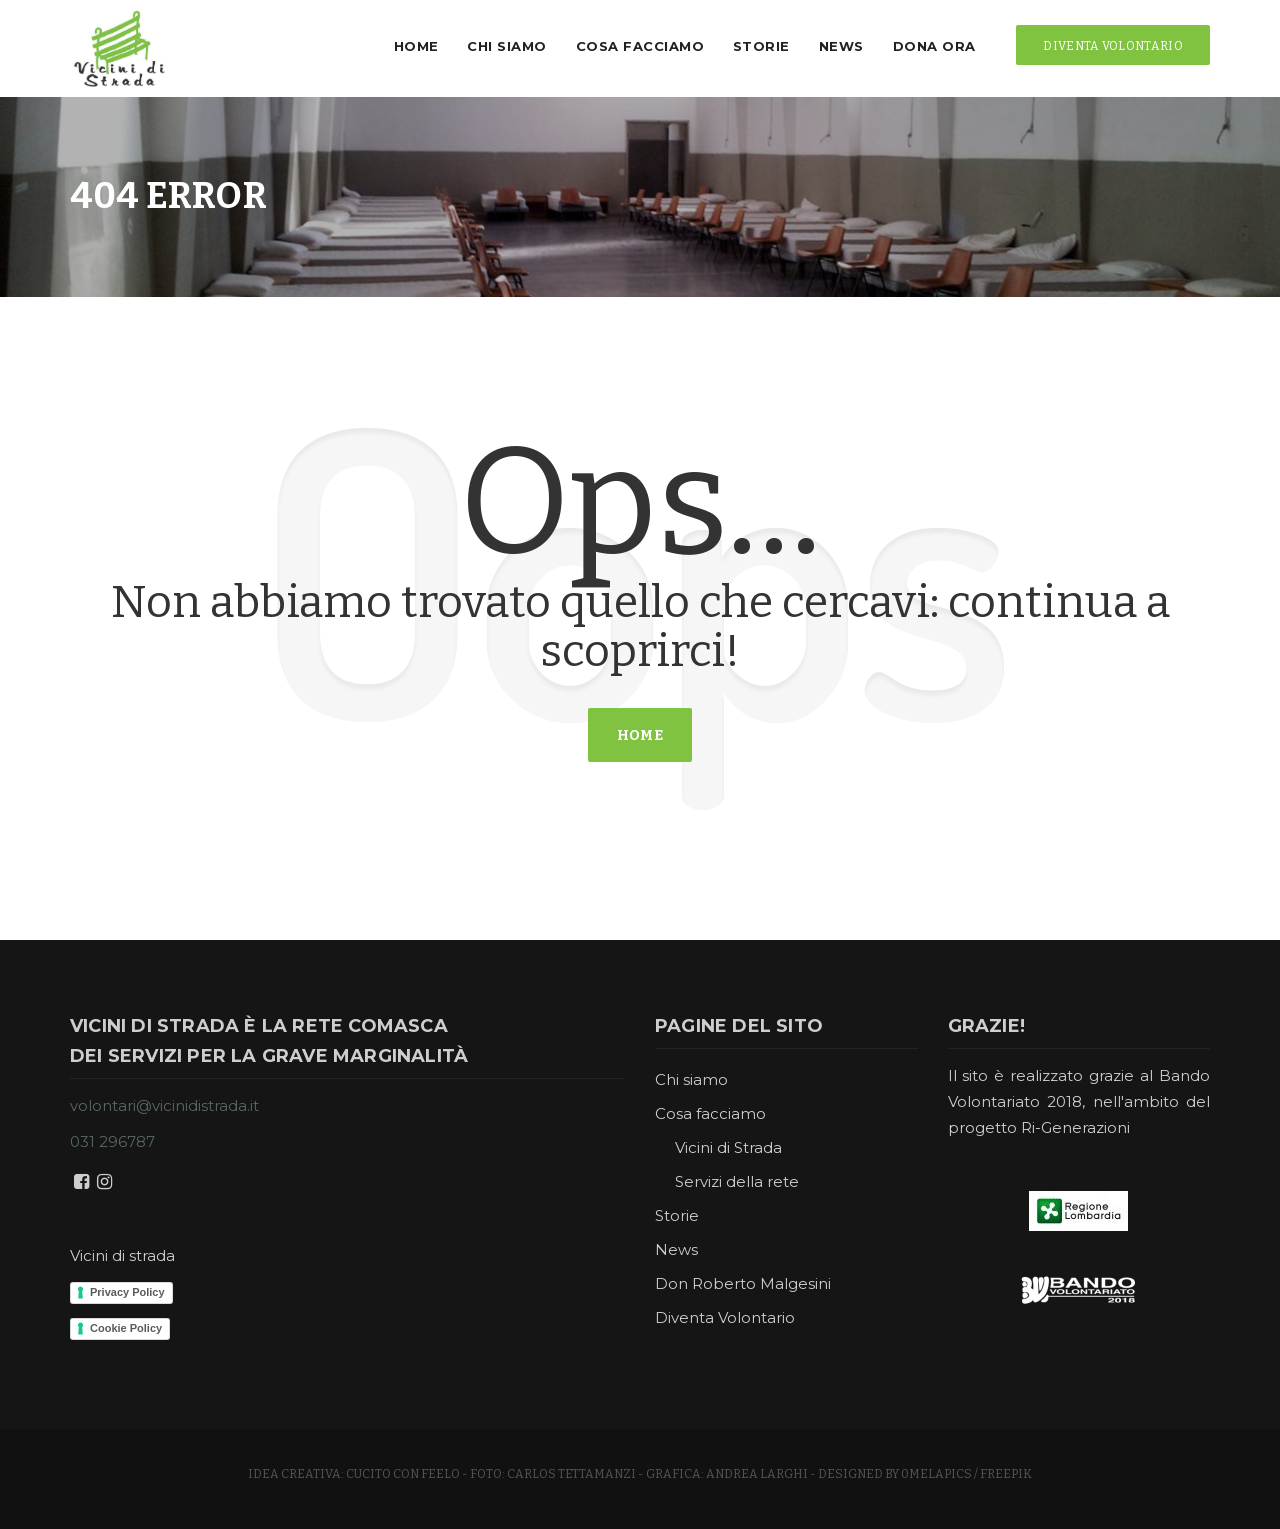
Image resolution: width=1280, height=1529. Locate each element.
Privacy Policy (127, 1292)
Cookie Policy (126, 1328)
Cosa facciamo (629, 46)
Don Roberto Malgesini (743, 1283)
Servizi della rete (737, 1181)
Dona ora (923, 46)
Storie (751, 46)
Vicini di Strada (728, 1147)
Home (405, 46)
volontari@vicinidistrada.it (164, 1105)
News (830, 46)
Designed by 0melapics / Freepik (925, 1474)
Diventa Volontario (725, 1317)
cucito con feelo (403, 1474)
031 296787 (112, 1141)
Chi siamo (497, 46)
